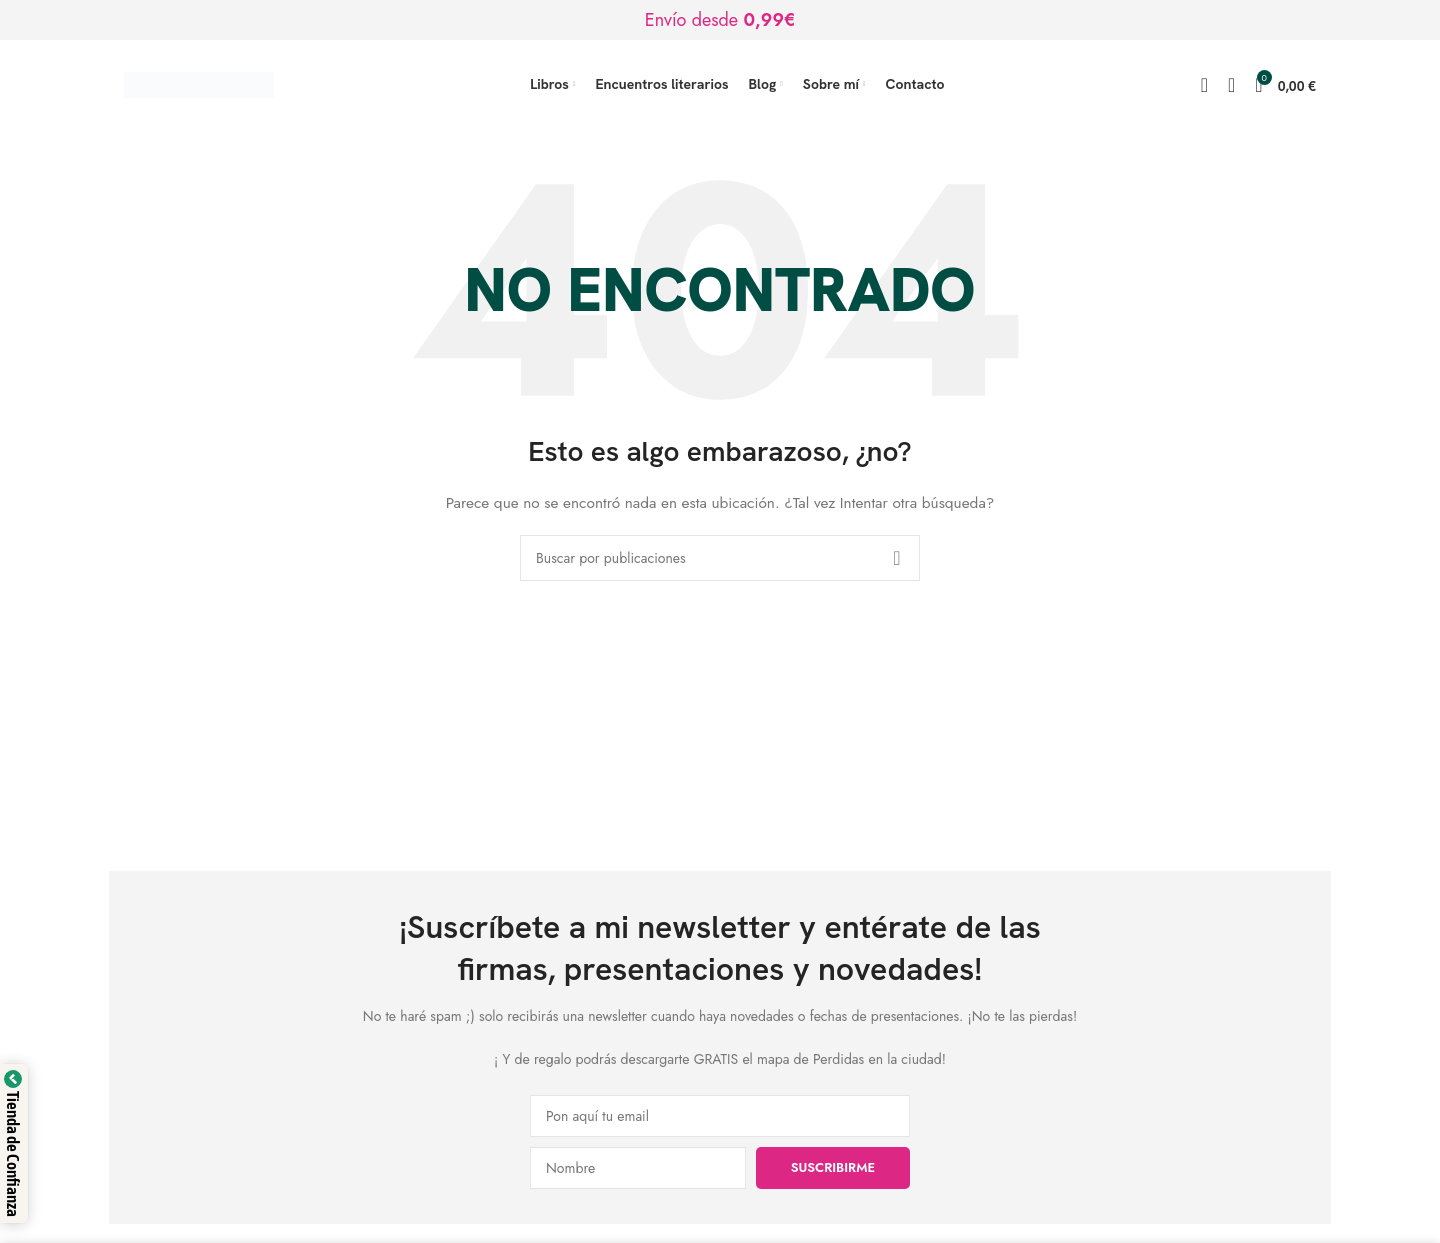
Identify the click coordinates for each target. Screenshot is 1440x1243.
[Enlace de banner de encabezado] (720, 20)
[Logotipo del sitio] (199, 83)
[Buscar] (1204, 85)
